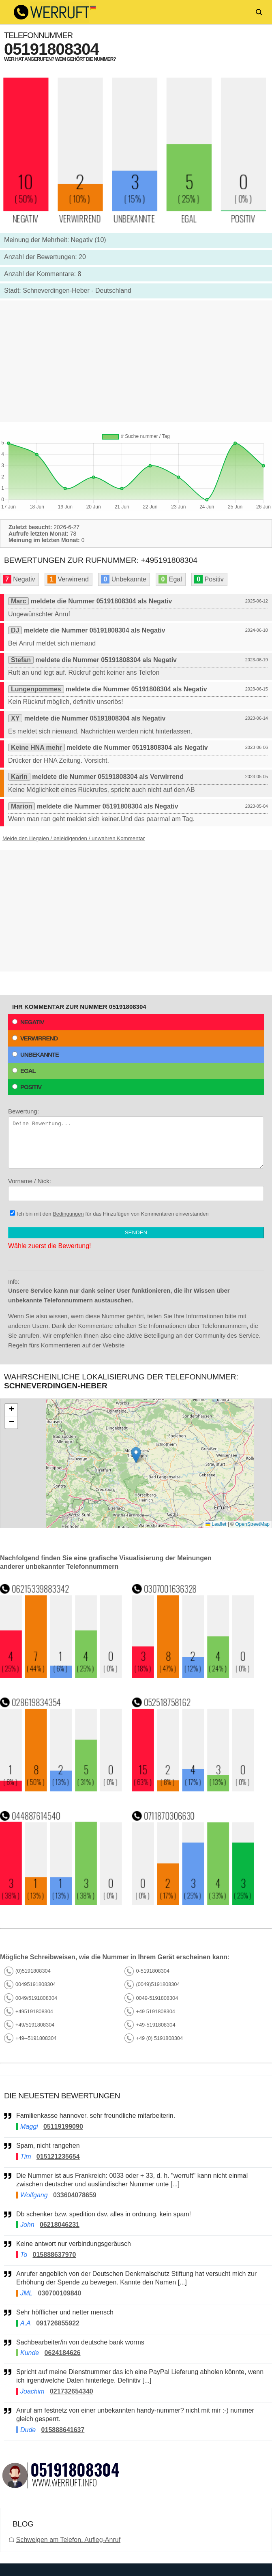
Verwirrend (35, 1038)
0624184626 (63, 2352)
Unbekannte (35, 1054)
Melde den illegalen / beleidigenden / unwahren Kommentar (73, 838)
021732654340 (71, 2391)
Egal (24, 1070)
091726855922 (57, 2323)
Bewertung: (136, 1138)
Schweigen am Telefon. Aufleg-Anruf (68, 2539)
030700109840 (59, 2293)
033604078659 (74, 2195)
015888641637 (63, 2429)
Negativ (28, 1022)
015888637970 (54, 2254)
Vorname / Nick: (136, 1189)
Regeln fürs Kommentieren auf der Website (66, 1345)
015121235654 (58, 2156)
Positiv (26, 1086)
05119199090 (63, 2126)
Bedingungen (68, 1214)
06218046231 (59, 2224)
